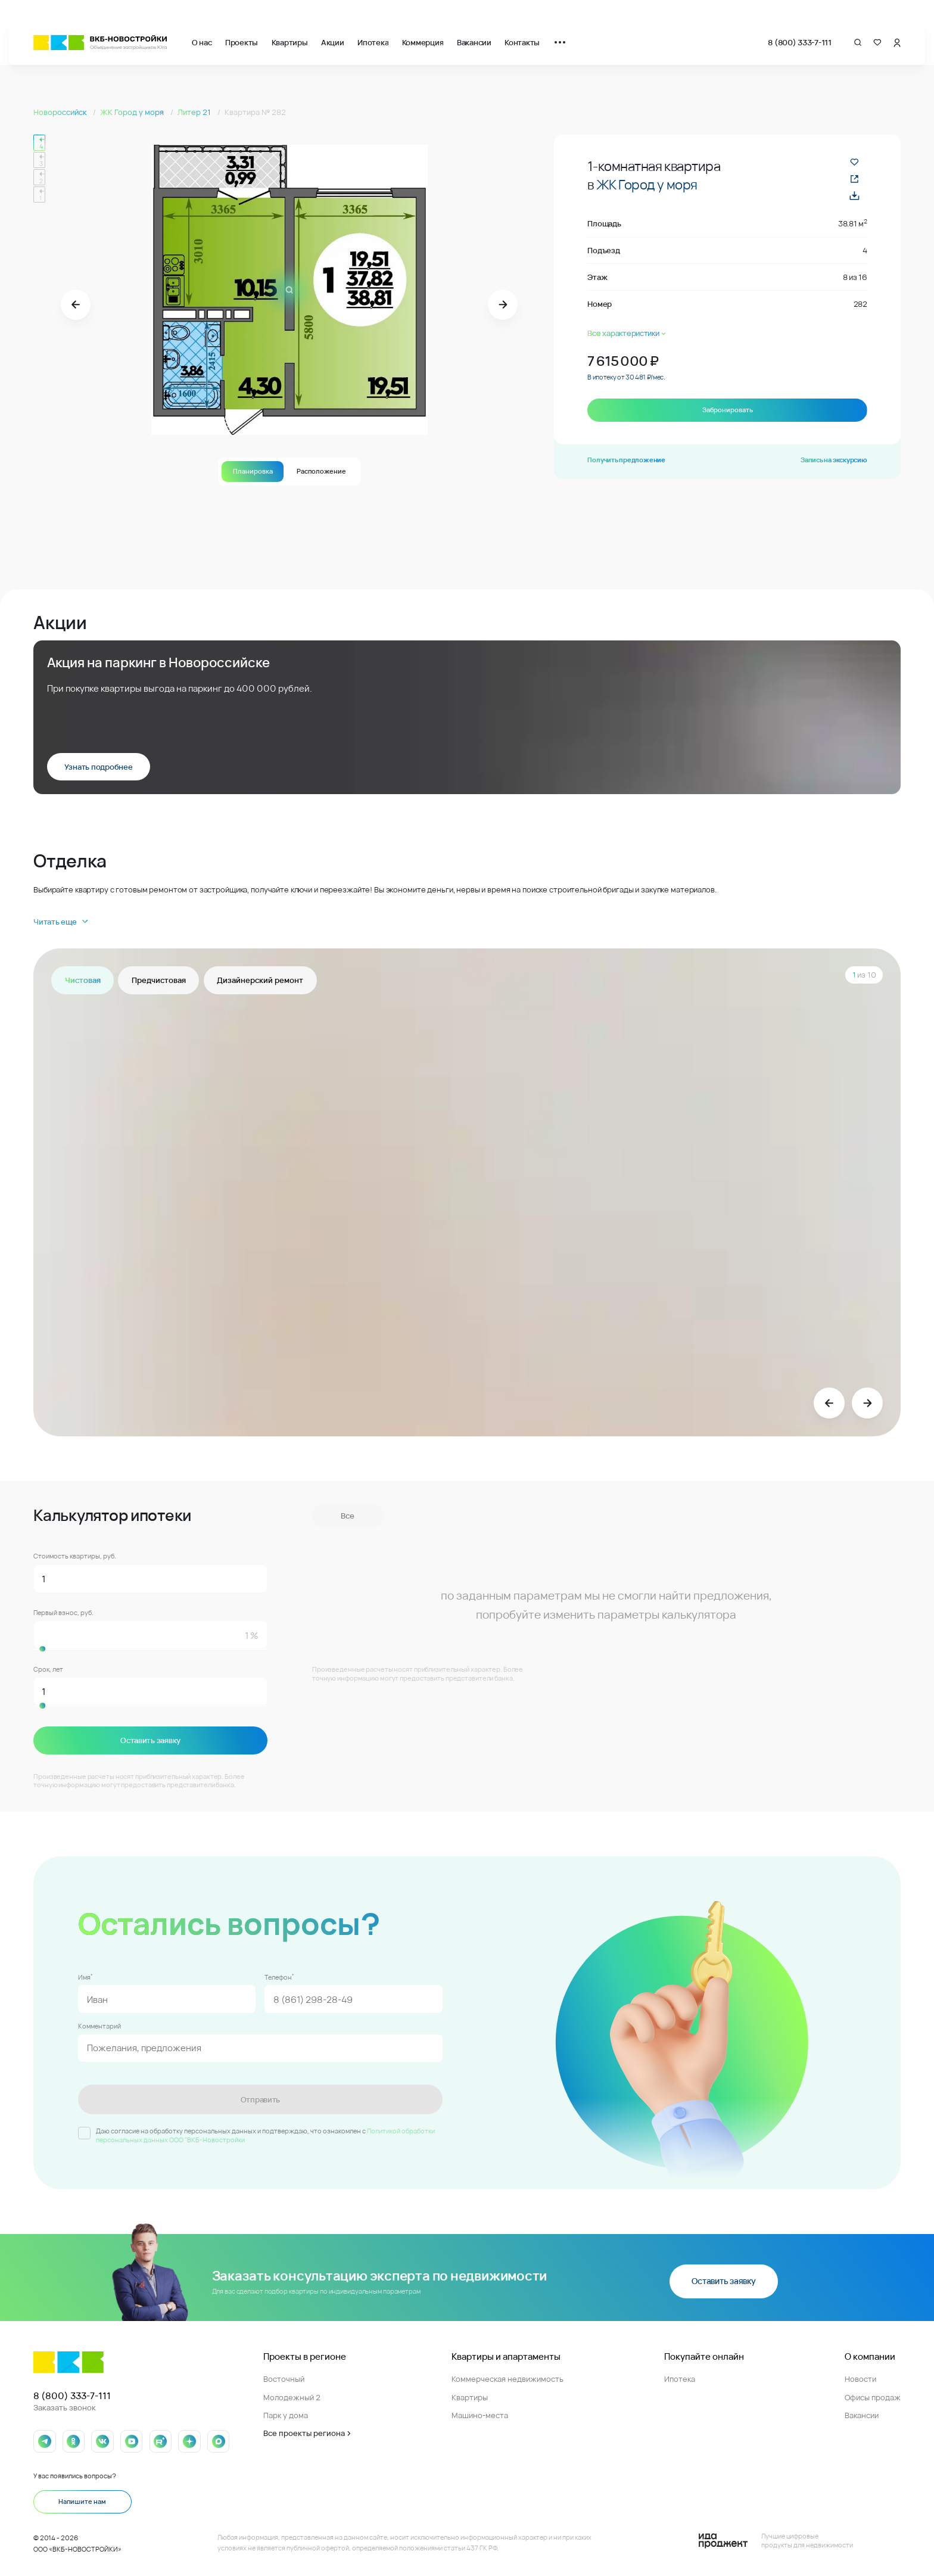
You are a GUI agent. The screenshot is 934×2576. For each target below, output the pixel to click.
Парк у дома (285, 2414)
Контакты (522, 42)
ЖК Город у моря (133, 112)
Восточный (283, 2378)
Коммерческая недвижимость (507, 2378)
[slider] (150, 1649)
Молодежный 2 (291, 2396)
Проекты (241, 42)
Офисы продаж (873, 2396)
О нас (202, 42)
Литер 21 (195, 112)
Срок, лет (48, 1669)
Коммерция (423, 42)
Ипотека (372, 42)
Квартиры (290, 42)
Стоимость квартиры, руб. (74, 1556)
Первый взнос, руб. (63, 1612)
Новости (860, 2378)
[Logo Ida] (776, 2540)
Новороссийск (60, 112)
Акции (332, 42)
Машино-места (480, 2414)
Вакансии (474, 42)
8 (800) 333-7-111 (800, 42)
